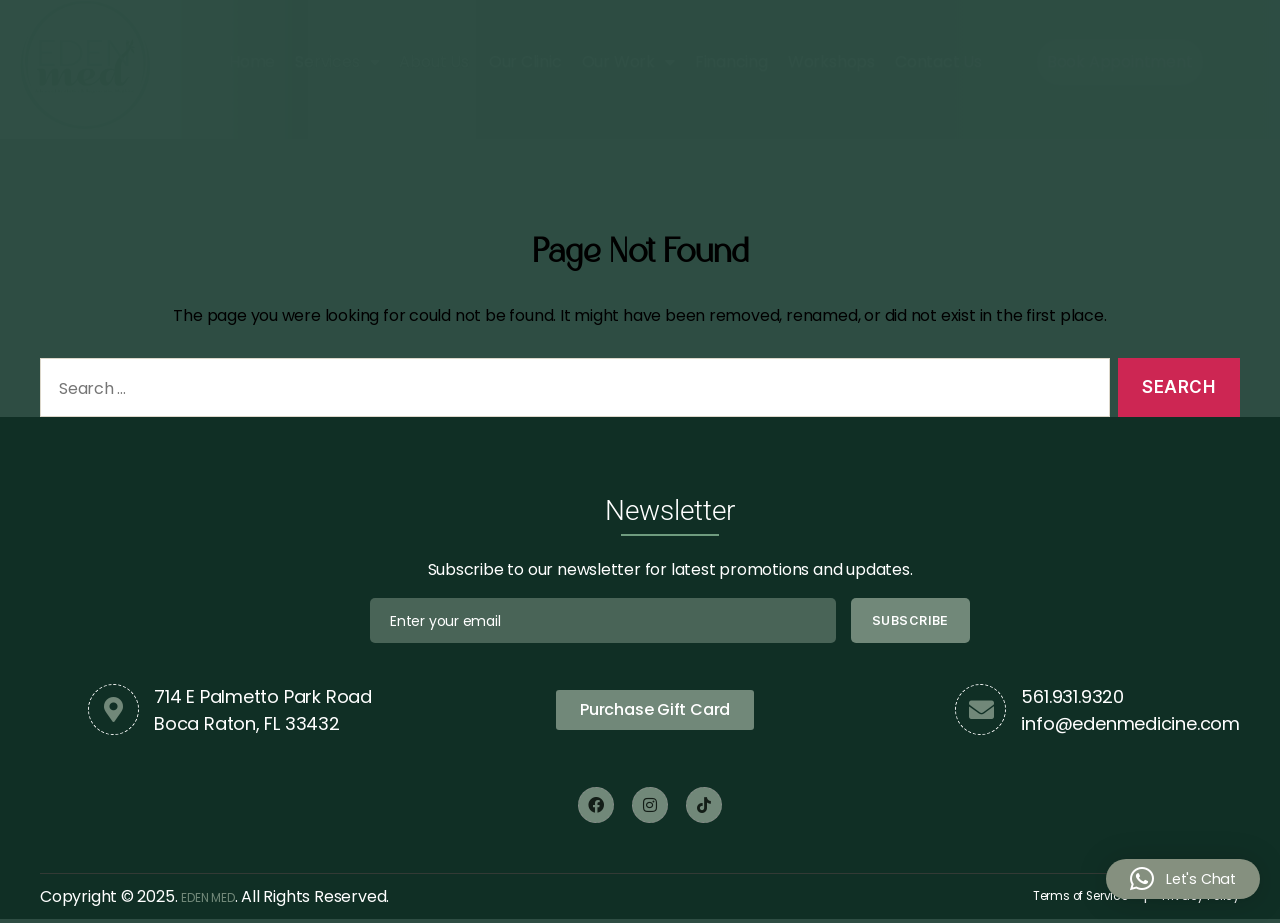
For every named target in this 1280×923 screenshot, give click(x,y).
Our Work (628, 67)
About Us (433, 66)
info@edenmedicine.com (1130, 723)
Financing (731, 66)
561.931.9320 (1072, 696)
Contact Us (938, 66)
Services (337, 67)
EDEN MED (220, 898)
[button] (1180, 879)
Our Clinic (525, 66)
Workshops (831, 66)
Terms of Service (1036, 898)
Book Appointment (1120, 66)
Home (252, 66)
